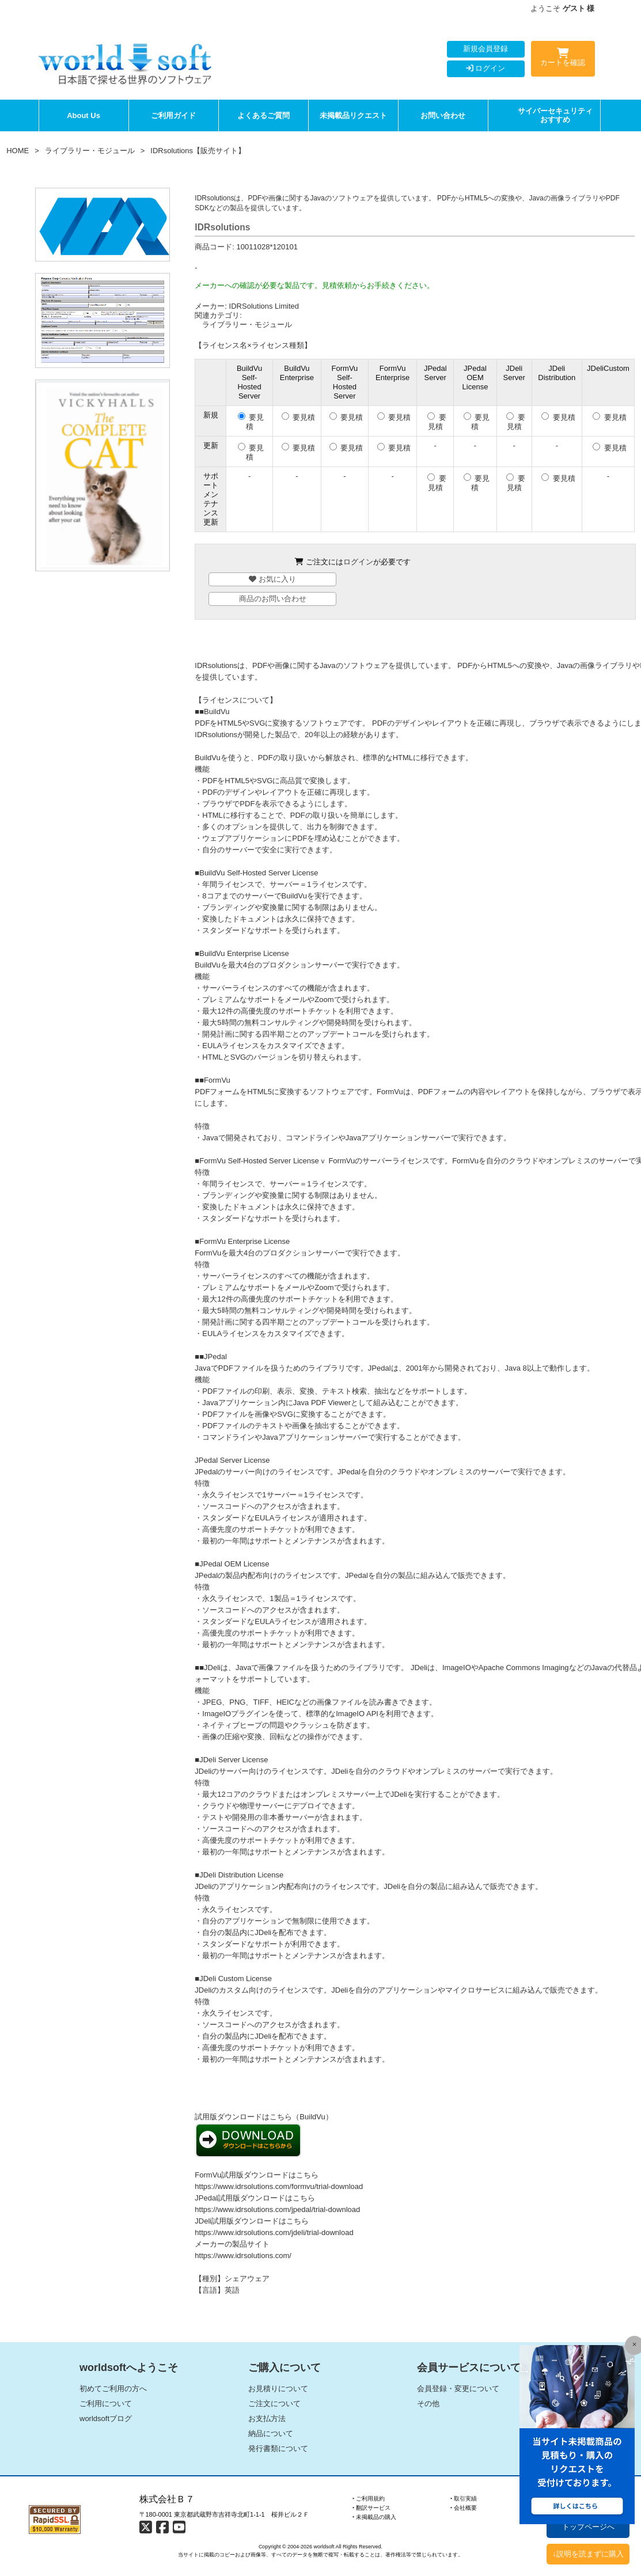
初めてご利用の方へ (113, 2388)
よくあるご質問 (263, 115)
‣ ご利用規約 (368, 2498)
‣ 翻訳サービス (371, 2508)
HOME (17, 150)
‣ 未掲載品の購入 (374, 2517)
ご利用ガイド (173, 115)
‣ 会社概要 (463, 2508)
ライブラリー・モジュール (90, 150)
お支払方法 (267, 2418)
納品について (270, 2433)
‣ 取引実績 (463, 2498)
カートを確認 (563, 59)
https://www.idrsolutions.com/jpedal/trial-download (277, 2209)
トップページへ (588, 2526)
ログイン (486, 68)
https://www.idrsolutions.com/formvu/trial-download (279, 2186)
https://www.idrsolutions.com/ (243, 2255)
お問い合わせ (442, 115)
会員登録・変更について (458, 2388)
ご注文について (274, 2403)
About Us (83, 115)
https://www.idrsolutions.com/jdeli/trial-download (274, 2232)
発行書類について (278, 2448)
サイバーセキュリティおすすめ (555, 115)
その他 (428, 2403)
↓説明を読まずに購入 (588, 2554)
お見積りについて (278, 2388)
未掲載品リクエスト (353, 115)
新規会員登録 (485, 48)
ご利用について (105, 2403)
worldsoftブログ (105, 2418)
